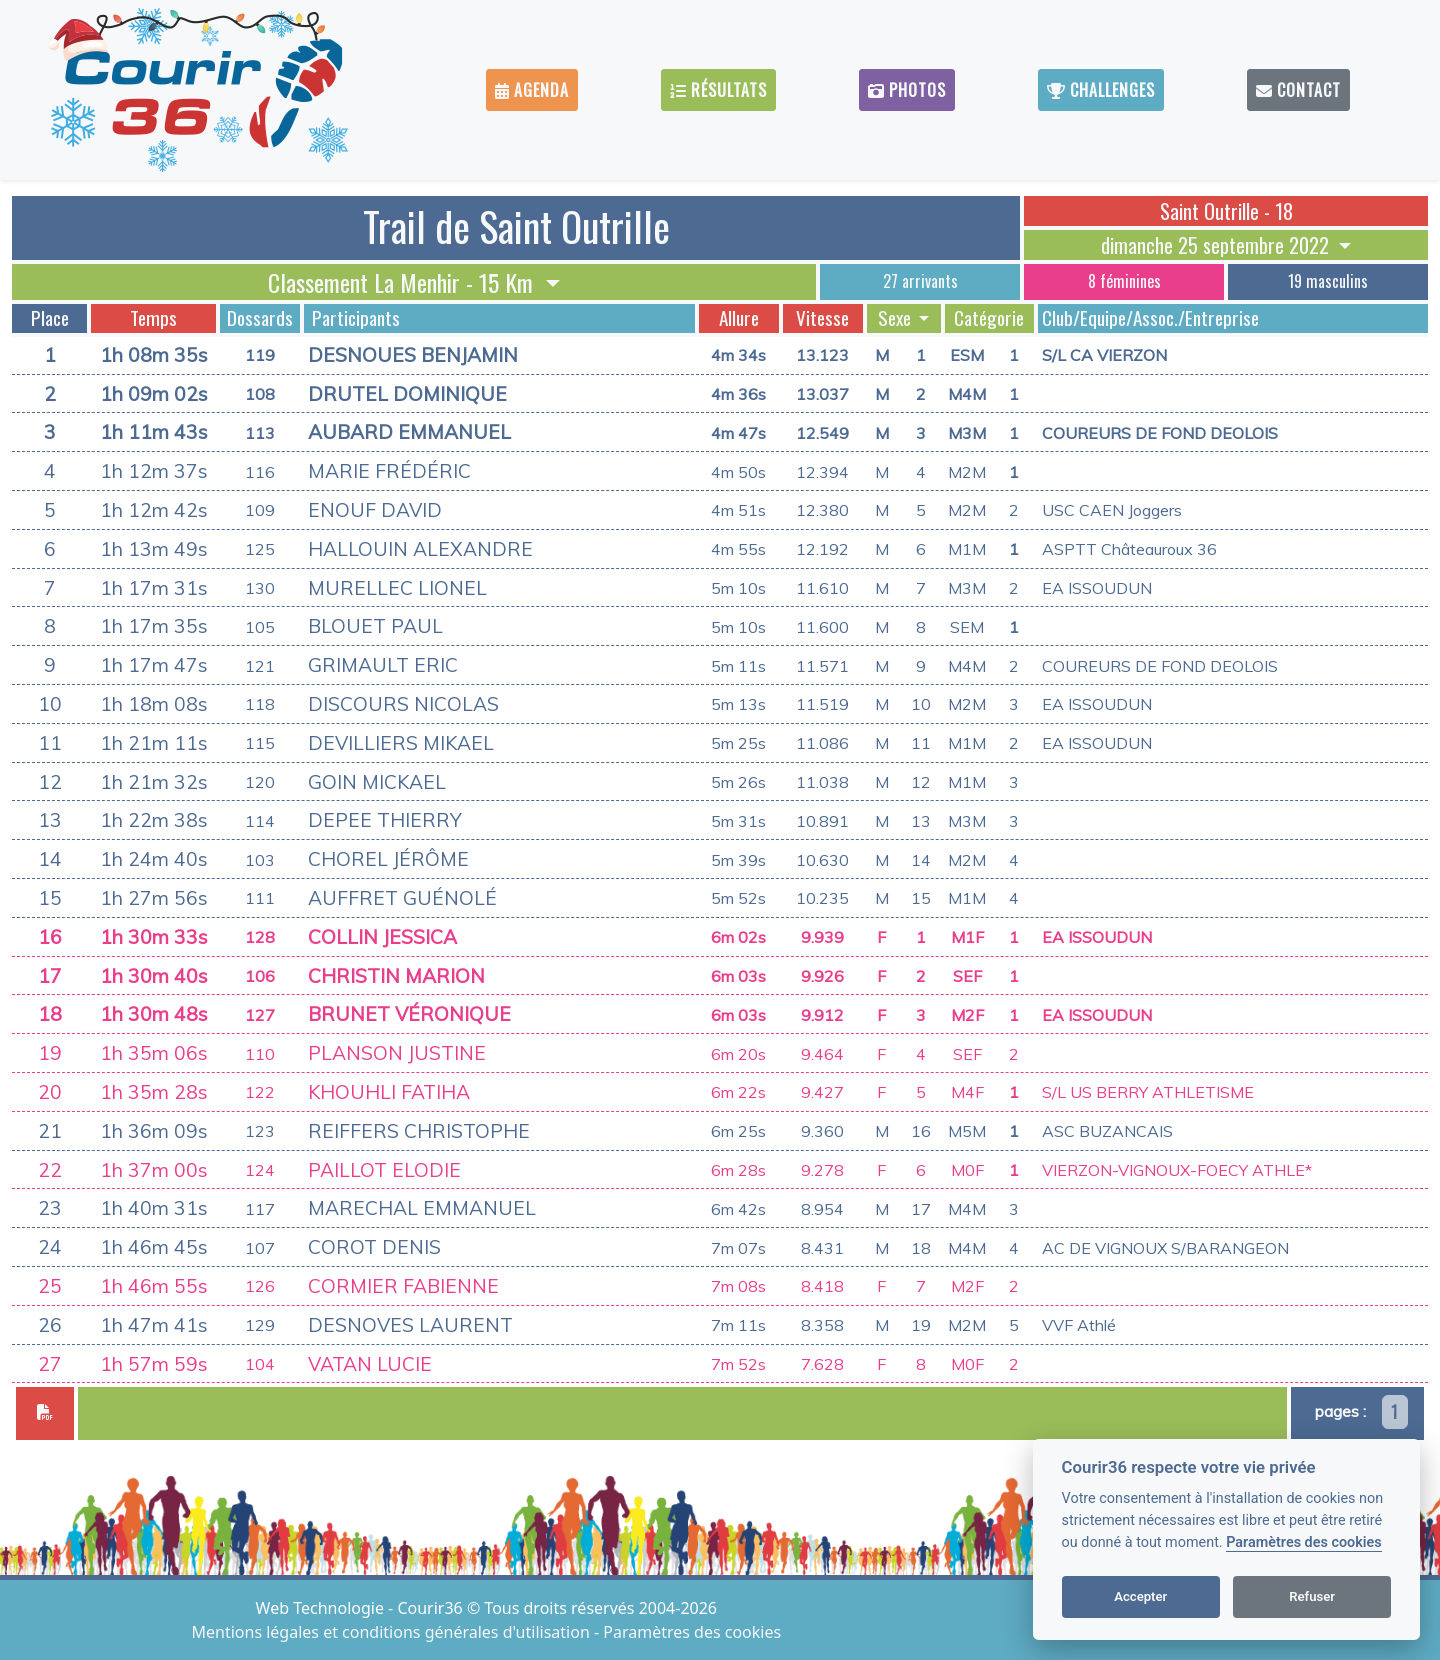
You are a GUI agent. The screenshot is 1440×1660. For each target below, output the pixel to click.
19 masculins (1328, 281)
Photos (907, 90)
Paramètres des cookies (1303, 1542)
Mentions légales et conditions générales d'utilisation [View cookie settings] (393, 1632)
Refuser (1312, 1596)
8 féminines (1124, 281)
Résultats (718, 90)
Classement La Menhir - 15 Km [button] (403, 282)
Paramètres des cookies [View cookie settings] (692, 1632)
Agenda (532, 90)
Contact (1298, 90)
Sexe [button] (896, 318)
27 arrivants (920, 281)
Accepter (1140, 1596)
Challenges (1101, 90)
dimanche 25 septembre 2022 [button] (1217, 245)
